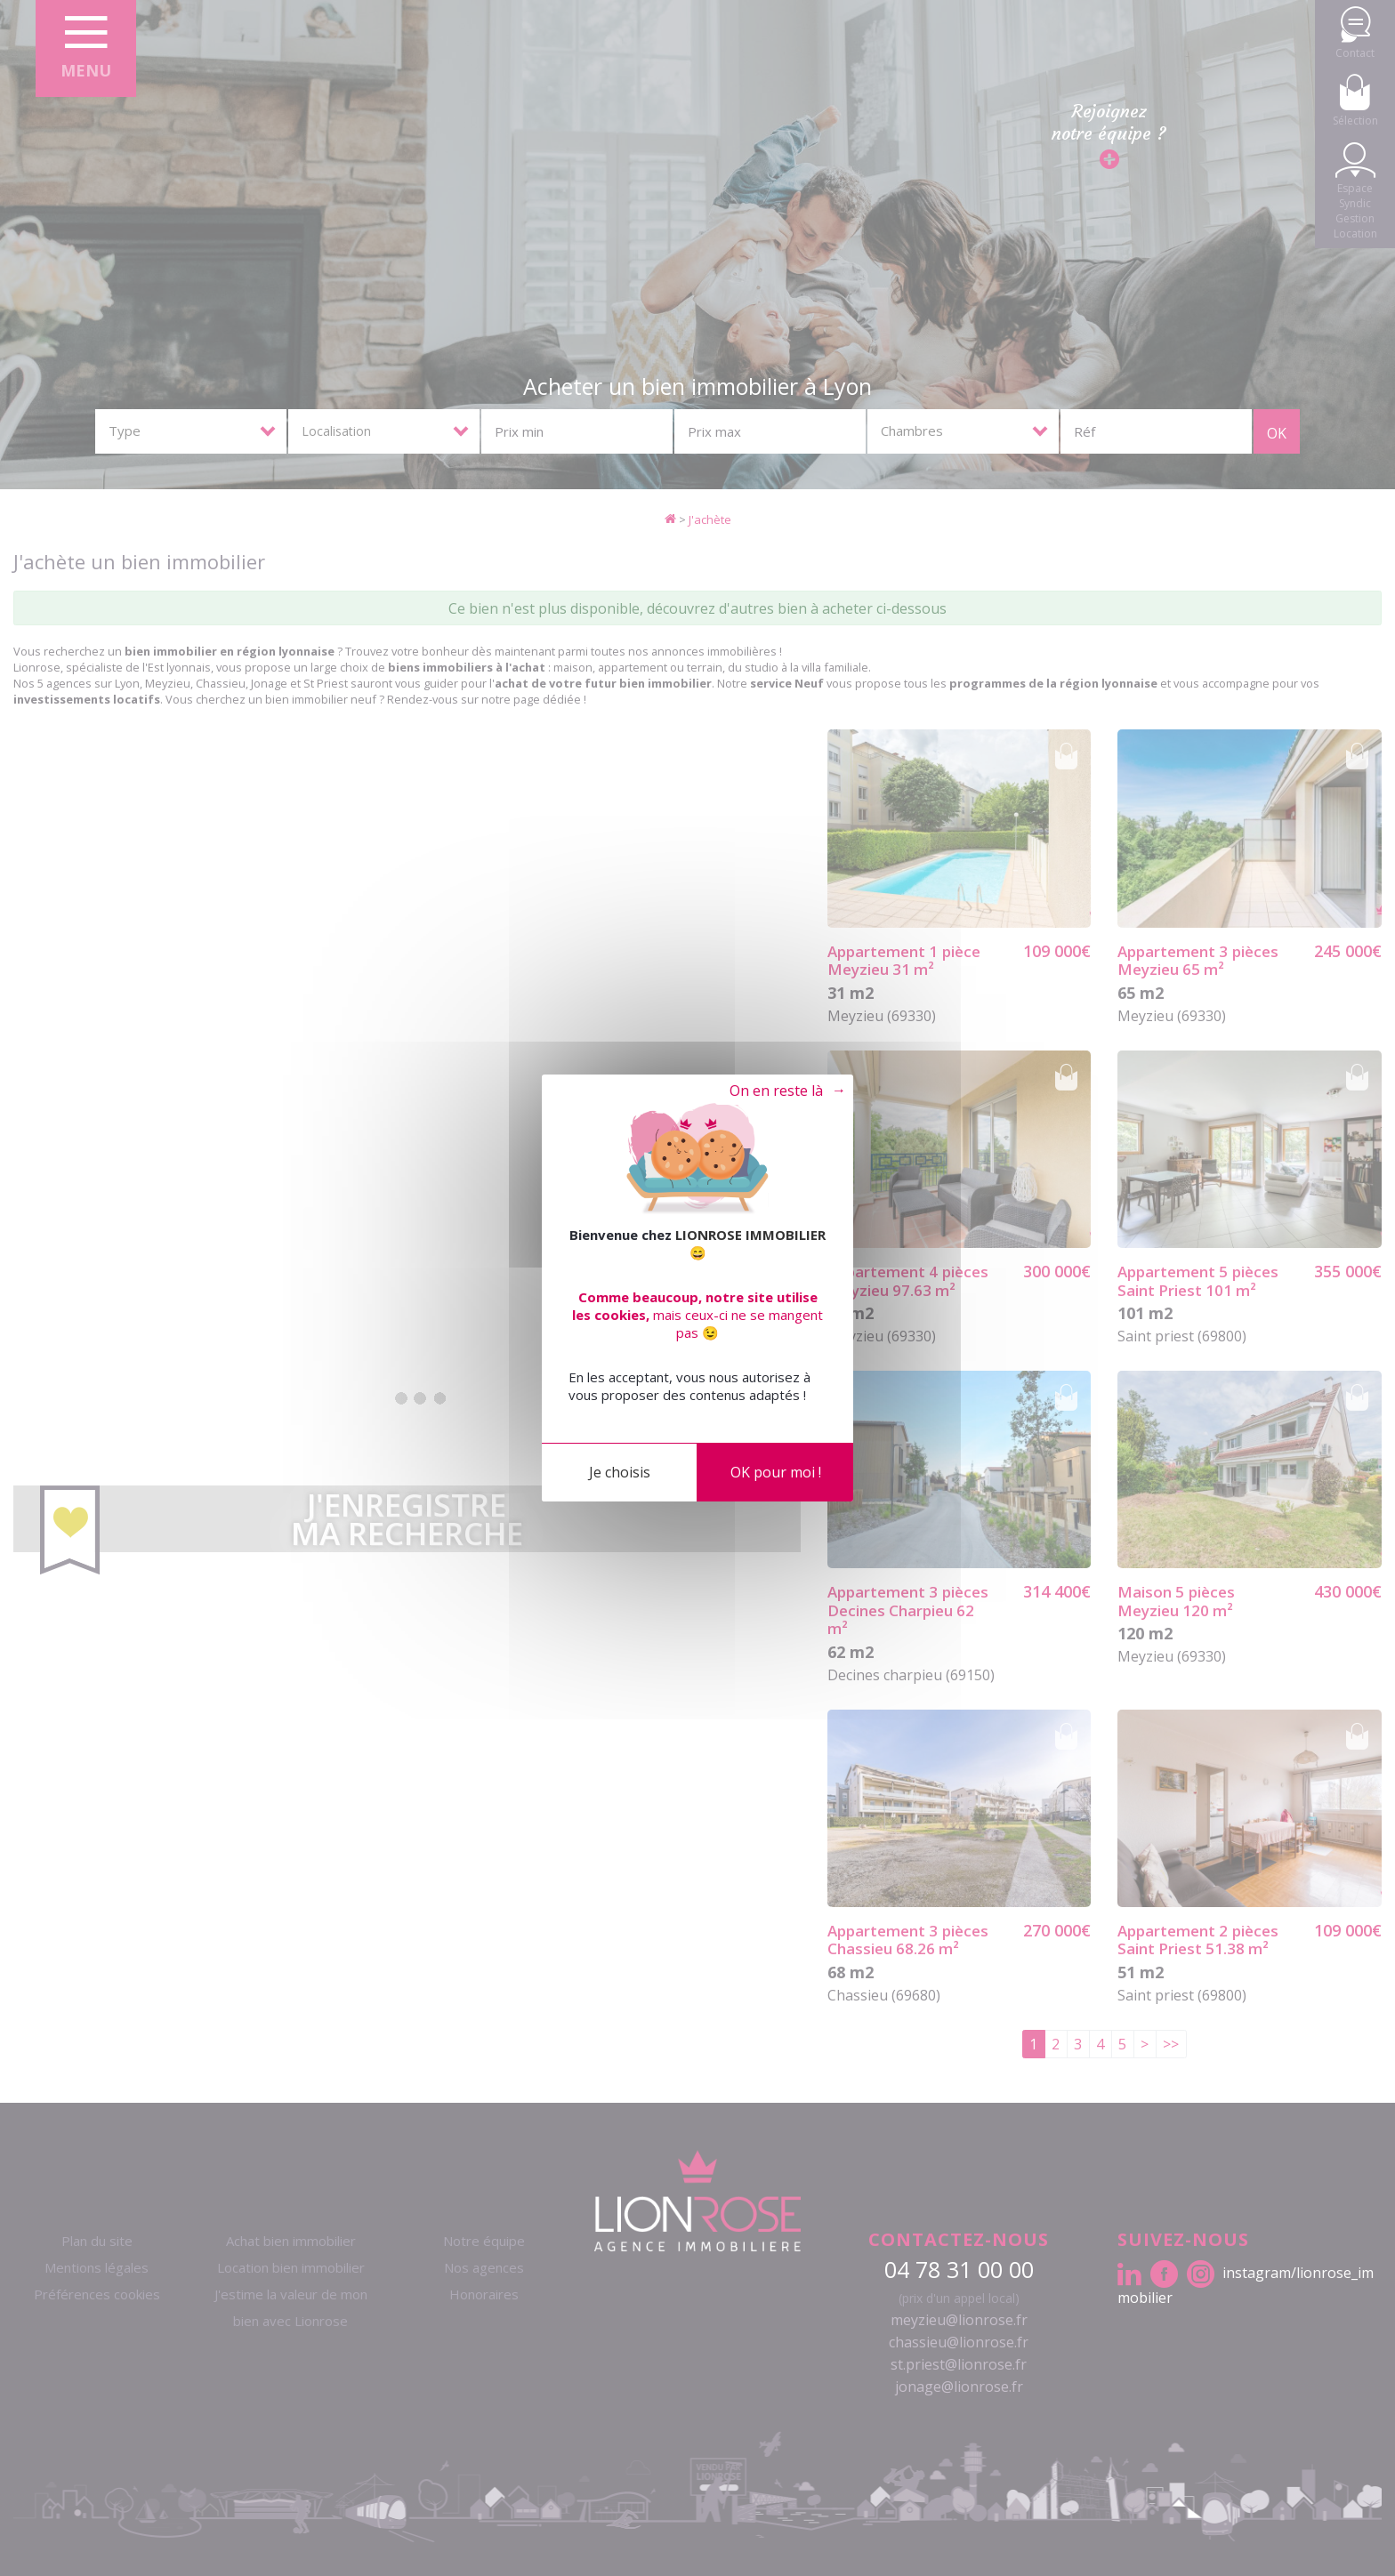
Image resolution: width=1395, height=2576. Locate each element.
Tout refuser (773, 1091)
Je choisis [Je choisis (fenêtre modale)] (619, 1472)
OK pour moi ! (775, 1472)
